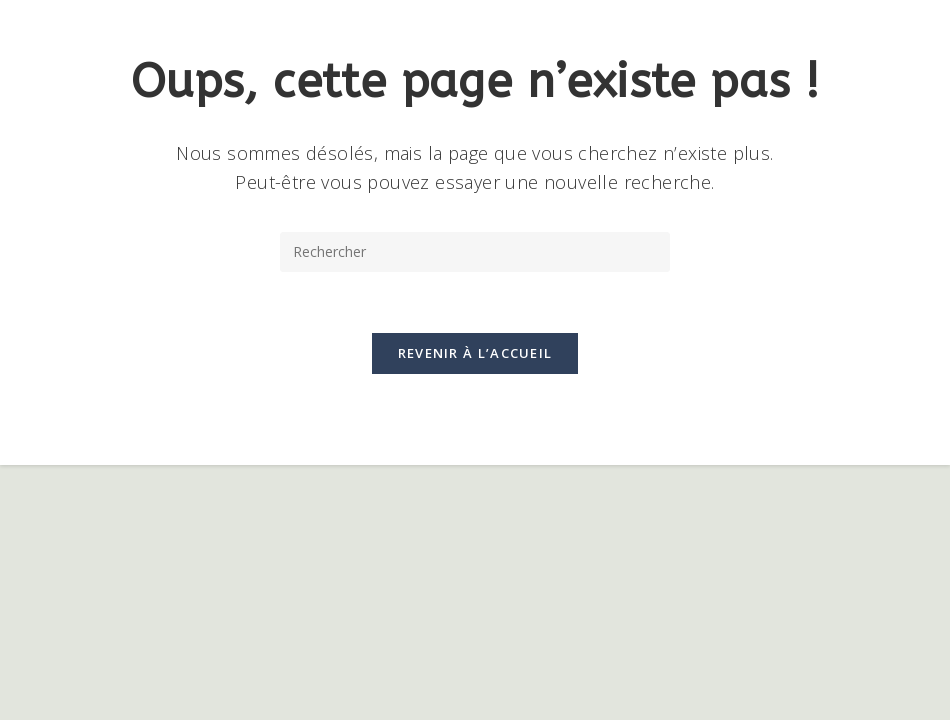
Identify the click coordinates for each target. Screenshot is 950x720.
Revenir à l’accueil (475, 353)
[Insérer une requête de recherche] (475, 252)
